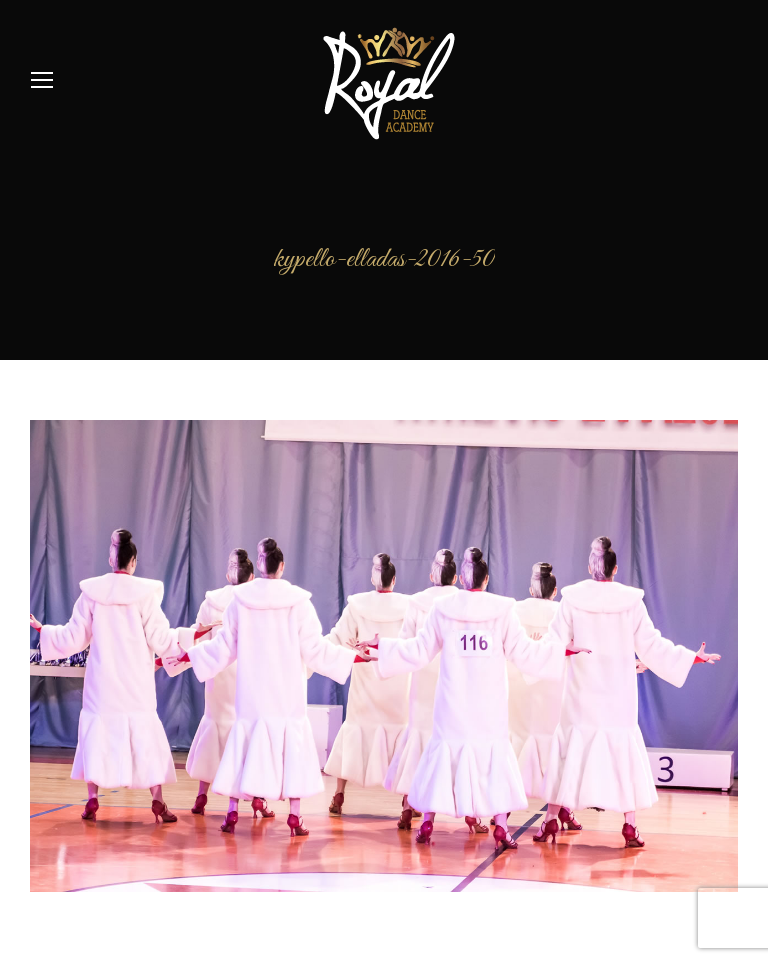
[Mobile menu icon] (42, 80)
